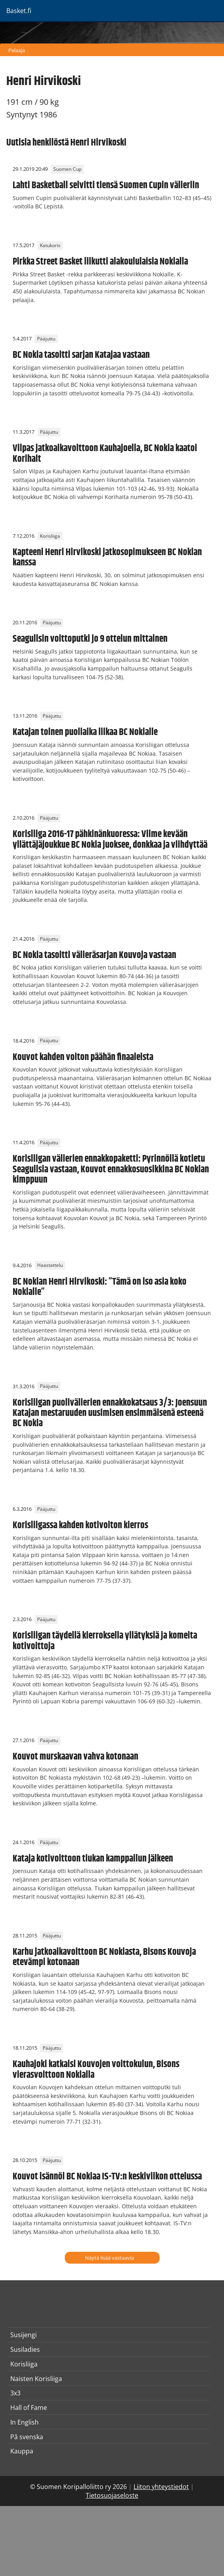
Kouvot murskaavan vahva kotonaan (75, 1757)
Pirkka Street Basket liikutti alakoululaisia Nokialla (100, 262)
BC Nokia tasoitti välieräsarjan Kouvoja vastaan (94, 955)
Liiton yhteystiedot (161, 2486)
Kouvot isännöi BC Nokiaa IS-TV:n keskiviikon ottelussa (107, 2177)
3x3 (15, 2393)
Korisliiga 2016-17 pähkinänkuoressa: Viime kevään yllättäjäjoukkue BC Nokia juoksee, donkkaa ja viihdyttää (110, 839)
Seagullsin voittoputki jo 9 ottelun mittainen (90, 639)
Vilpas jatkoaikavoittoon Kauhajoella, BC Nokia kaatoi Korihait (105, 453)
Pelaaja (16, 50)
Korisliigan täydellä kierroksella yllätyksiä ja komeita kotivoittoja (105, 1641)
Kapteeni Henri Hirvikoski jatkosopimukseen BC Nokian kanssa (107, 557)
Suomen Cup (67, 169)
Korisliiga (50, 536)
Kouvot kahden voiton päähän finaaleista (83, 1057)
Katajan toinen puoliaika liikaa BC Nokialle (85, 732)
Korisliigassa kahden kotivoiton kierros (80, 1525)
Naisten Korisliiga (36, 2378)
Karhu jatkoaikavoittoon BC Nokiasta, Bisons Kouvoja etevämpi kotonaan (104, 1957)
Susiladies (25, 2349)
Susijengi (23, 2334)
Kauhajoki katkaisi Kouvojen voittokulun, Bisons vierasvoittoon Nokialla (96, 2069)
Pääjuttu (46, 338)
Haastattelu (50, 1265)
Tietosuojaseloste (112, 2495)
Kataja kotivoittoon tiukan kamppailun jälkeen (93, 1859)
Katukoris (50, 245)
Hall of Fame (28, 2407)
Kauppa (21, 2451)
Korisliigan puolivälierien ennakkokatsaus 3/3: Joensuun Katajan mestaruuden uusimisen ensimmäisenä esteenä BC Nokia (110, 1413)
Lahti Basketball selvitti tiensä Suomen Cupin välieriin (106, 185)
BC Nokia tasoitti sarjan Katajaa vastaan (81, 355)
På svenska (26, 2436)
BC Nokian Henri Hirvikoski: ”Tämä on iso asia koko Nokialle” (99, 1287)
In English (24, 2422)
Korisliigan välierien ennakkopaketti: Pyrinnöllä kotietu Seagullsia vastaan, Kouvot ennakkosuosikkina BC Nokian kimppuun (111, 1169)
